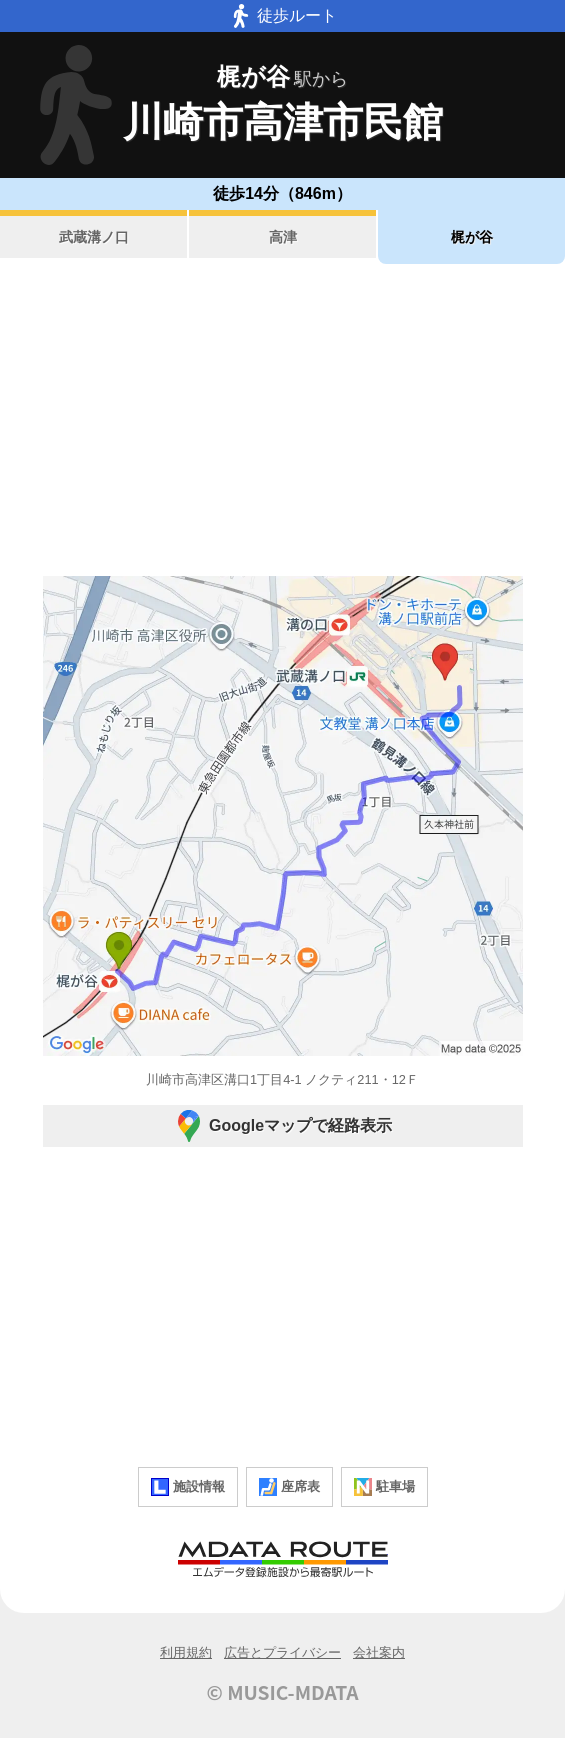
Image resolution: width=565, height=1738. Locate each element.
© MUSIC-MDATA (283, 1692)
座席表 (289, 1487)
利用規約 (186, 1652)
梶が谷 (472, 237)
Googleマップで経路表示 (282, 1126)
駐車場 (384, 1487)
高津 (283, 237)
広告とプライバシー (282, 1652)
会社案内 (379, 1652)
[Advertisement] (282, 420)
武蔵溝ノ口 (94, 237)
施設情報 (188, 1487)
